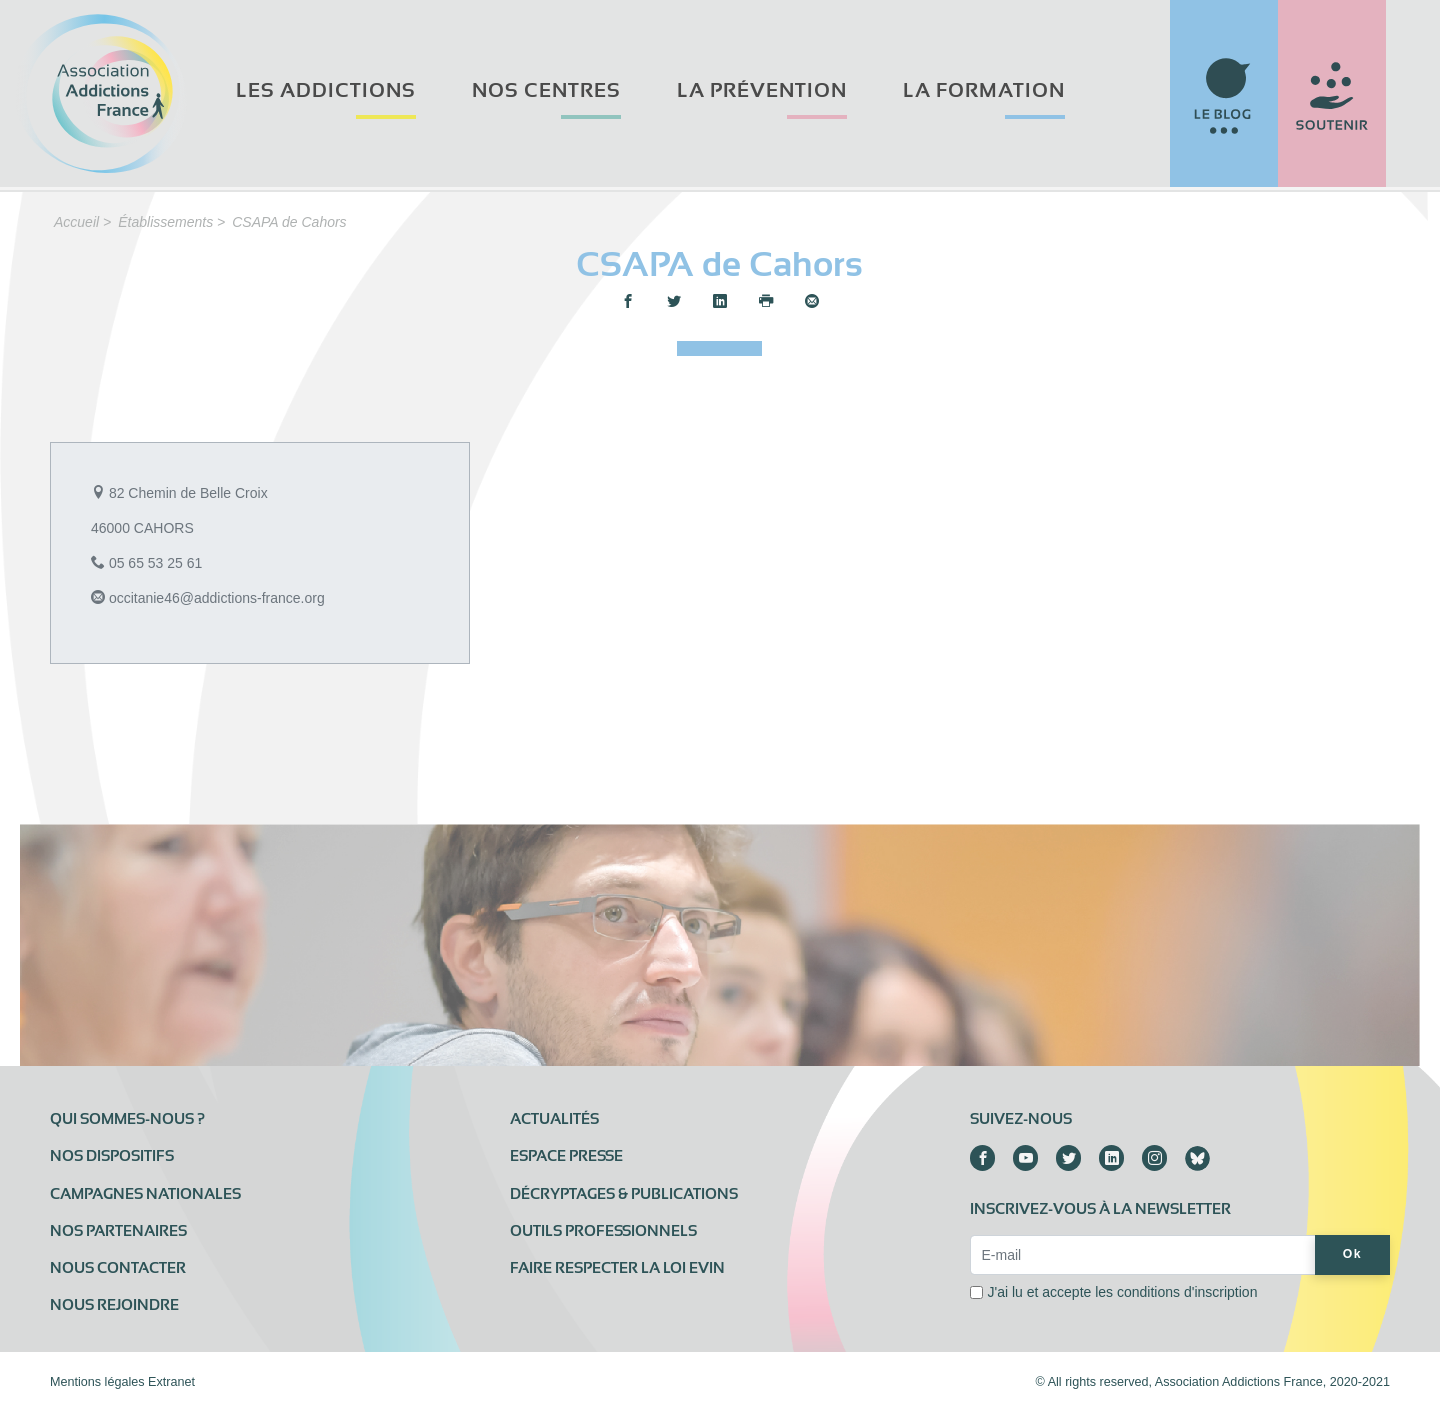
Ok (1352, 1254)
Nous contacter (118, 1268)
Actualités (554, 1119)
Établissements (165, 222)
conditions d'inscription (1187, 1292)
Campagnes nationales (145, 1194)
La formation (984, 90)
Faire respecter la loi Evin (617, 1268)
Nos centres (546, 90)
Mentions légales (97, 1382)
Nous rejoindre (114, 1305)
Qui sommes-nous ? (127, 1119)
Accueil (76, 222)
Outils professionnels (603, 1231)
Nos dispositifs (112, 1156)
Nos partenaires (118, 1231)
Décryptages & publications (624, 1194)
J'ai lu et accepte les (1122, 1292)
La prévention (762, 90)
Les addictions (326, 90)
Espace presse (566, 1156)
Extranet (171, 1382)
